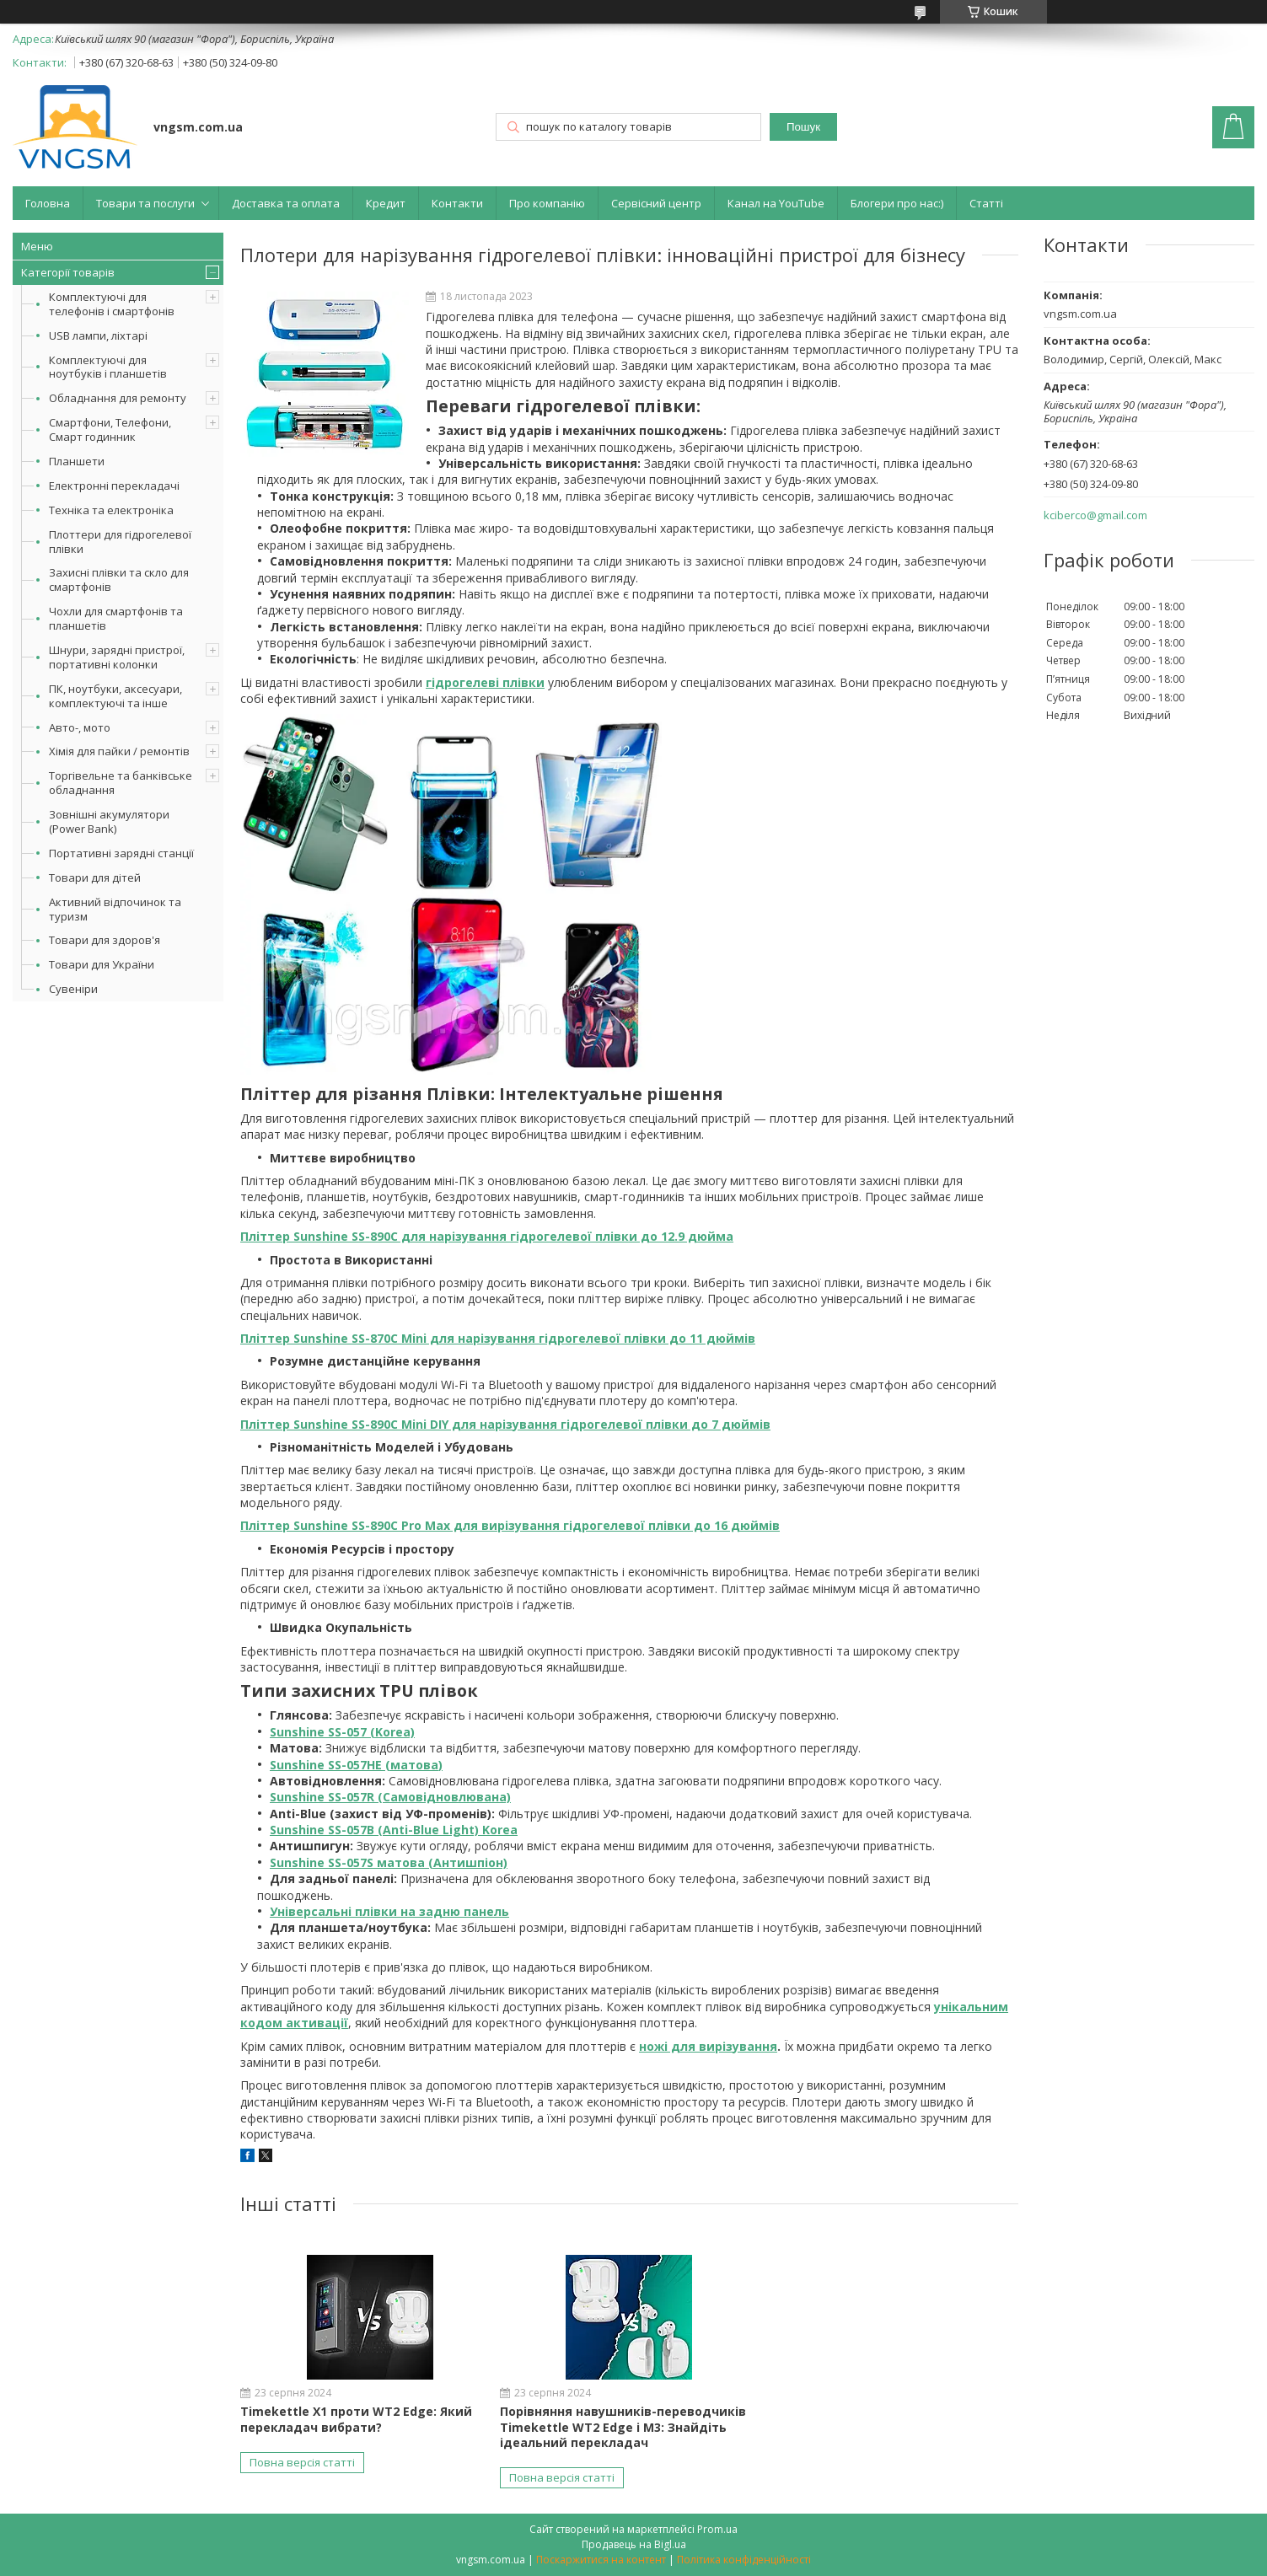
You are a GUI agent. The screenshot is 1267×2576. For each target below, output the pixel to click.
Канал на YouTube (775, 203)
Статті (986, 203)
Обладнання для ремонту (117, 397)
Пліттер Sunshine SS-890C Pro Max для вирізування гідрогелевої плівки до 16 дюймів (510, 1525)
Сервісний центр (656, 203)
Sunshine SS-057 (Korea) (342, 1732)
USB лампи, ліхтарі (98, 335)
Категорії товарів (68, 272)
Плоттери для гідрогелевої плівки (120, 541)
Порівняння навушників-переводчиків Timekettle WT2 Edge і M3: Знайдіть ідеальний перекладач (623, 2426)
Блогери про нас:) (897, 203)
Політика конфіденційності (744, 2559)
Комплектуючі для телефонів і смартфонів (111, 304)
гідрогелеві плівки (485, 682)
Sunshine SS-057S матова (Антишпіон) (388, 1862)
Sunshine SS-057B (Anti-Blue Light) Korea (394, 1830)
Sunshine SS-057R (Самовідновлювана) (390, 1797)
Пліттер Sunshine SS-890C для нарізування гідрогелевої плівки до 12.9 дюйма (486, 1236)
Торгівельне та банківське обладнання (120, 782)
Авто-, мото (79, 727)
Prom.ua (717, 2529)
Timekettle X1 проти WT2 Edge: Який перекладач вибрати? (356, 2418)
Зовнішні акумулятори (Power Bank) (109, 821)
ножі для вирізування (708, 2046)
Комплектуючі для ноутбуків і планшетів (108, 367)
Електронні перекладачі (114, 485)
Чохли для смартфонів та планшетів (116, 618)
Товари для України (101, 964)
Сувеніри (73, 988)
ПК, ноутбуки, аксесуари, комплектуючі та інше (115, 696)
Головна (47, 203)
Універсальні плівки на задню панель (389, 1911)
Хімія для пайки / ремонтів (119, 751)
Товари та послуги (145, 203)
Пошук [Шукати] (803, 127)
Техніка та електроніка (111, 510)
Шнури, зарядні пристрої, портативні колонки (117, 657)
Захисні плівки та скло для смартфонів (119, 579)
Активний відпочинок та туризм (115, 909)
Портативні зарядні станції (121, 853)
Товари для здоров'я (104, 939)
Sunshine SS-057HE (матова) (356, 1765)
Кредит (385, 203)
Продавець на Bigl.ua (634, 2544)
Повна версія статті (302, 2462)
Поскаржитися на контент (601, 2559)
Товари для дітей (95, 877)
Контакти (457, 203)
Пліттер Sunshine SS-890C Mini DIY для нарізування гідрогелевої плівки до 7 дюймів (505, 1424)
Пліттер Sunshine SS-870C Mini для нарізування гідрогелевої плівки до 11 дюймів (497, 1338)
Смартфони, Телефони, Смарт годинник (110, 429)
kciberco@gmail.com (1095, 515)
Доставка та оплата (286, 203)
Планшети (77, 461)
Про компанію (547, 203)
